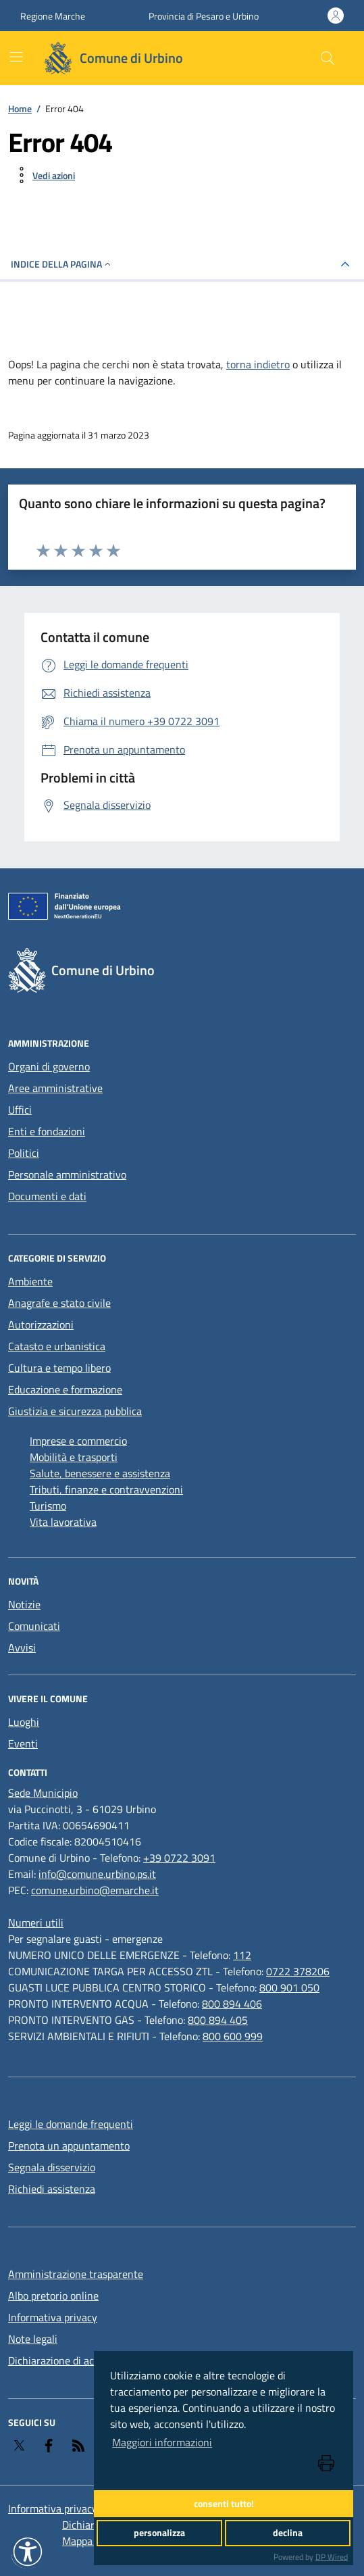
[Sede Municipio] (43, 1793)
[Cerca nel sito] (327, 58)
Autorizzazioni (41, 1324)
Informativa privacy (52, 2317)
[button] (27, 2551)
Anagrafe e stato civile (59, 1303)
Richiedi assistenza (51, 2189)
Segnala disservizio (51, 2167)
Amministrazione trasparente (75, 2274)
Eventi (23, 1743)
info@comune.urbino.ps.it (97, 1874)
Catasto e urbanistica (56, 1346)
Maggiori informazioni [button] (162, 2442)
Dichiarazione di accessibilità (73, 2360)
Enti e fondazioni (46, 1131)
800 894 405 (218, 2020)
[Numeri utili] (35, 1922)
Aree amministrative (55, 1088)
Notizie (24, 1604)
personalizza (159, 2532)
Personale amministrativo (67, 1174)
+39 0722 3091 (179, 1858)
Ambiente (30, 1281)
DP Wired (331, 2556)
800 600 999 (233, 2036)
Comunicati (34, 1626)
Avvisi (22, 1647)
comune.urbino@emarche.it (95, 1890)
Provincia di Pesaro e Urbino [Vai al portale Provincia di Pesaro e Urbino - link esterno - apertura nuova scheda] (204, 16)
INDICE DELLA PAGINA (62, 264)
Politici (23, 1153)
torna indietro (258, 364)
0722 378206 (298, 1971)
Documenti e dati (47, 1196)
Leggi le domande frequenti (70, 2124)
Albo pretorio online (53, 2295)
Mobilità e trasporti (74, 1457)
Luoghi (23, 1722)
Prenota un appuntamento (69, 2145)
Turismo (48, 1505)
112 (242, 1955)
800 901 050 (289, 1987)
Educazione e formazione (65, 1389)
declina (288, 2532)
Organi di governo (49, 1066)
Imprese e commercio (78, 1441)
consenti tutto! (224, 2503)
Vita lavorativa (63, 1522)
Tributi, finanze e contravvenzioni (106, 1489)
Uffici (20, 1109)
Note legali (32, 2339)
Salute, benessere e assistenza (100, 1473)
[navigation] (16, 57)
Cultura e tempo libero (59, 1368)
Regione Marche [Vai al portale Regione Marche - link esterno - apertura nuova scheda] (52, 16)
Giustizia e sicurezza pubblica (75, 1411)
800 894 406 (232, 2004)
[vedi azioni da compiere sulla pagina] (43, 175)
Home (20, 108)
